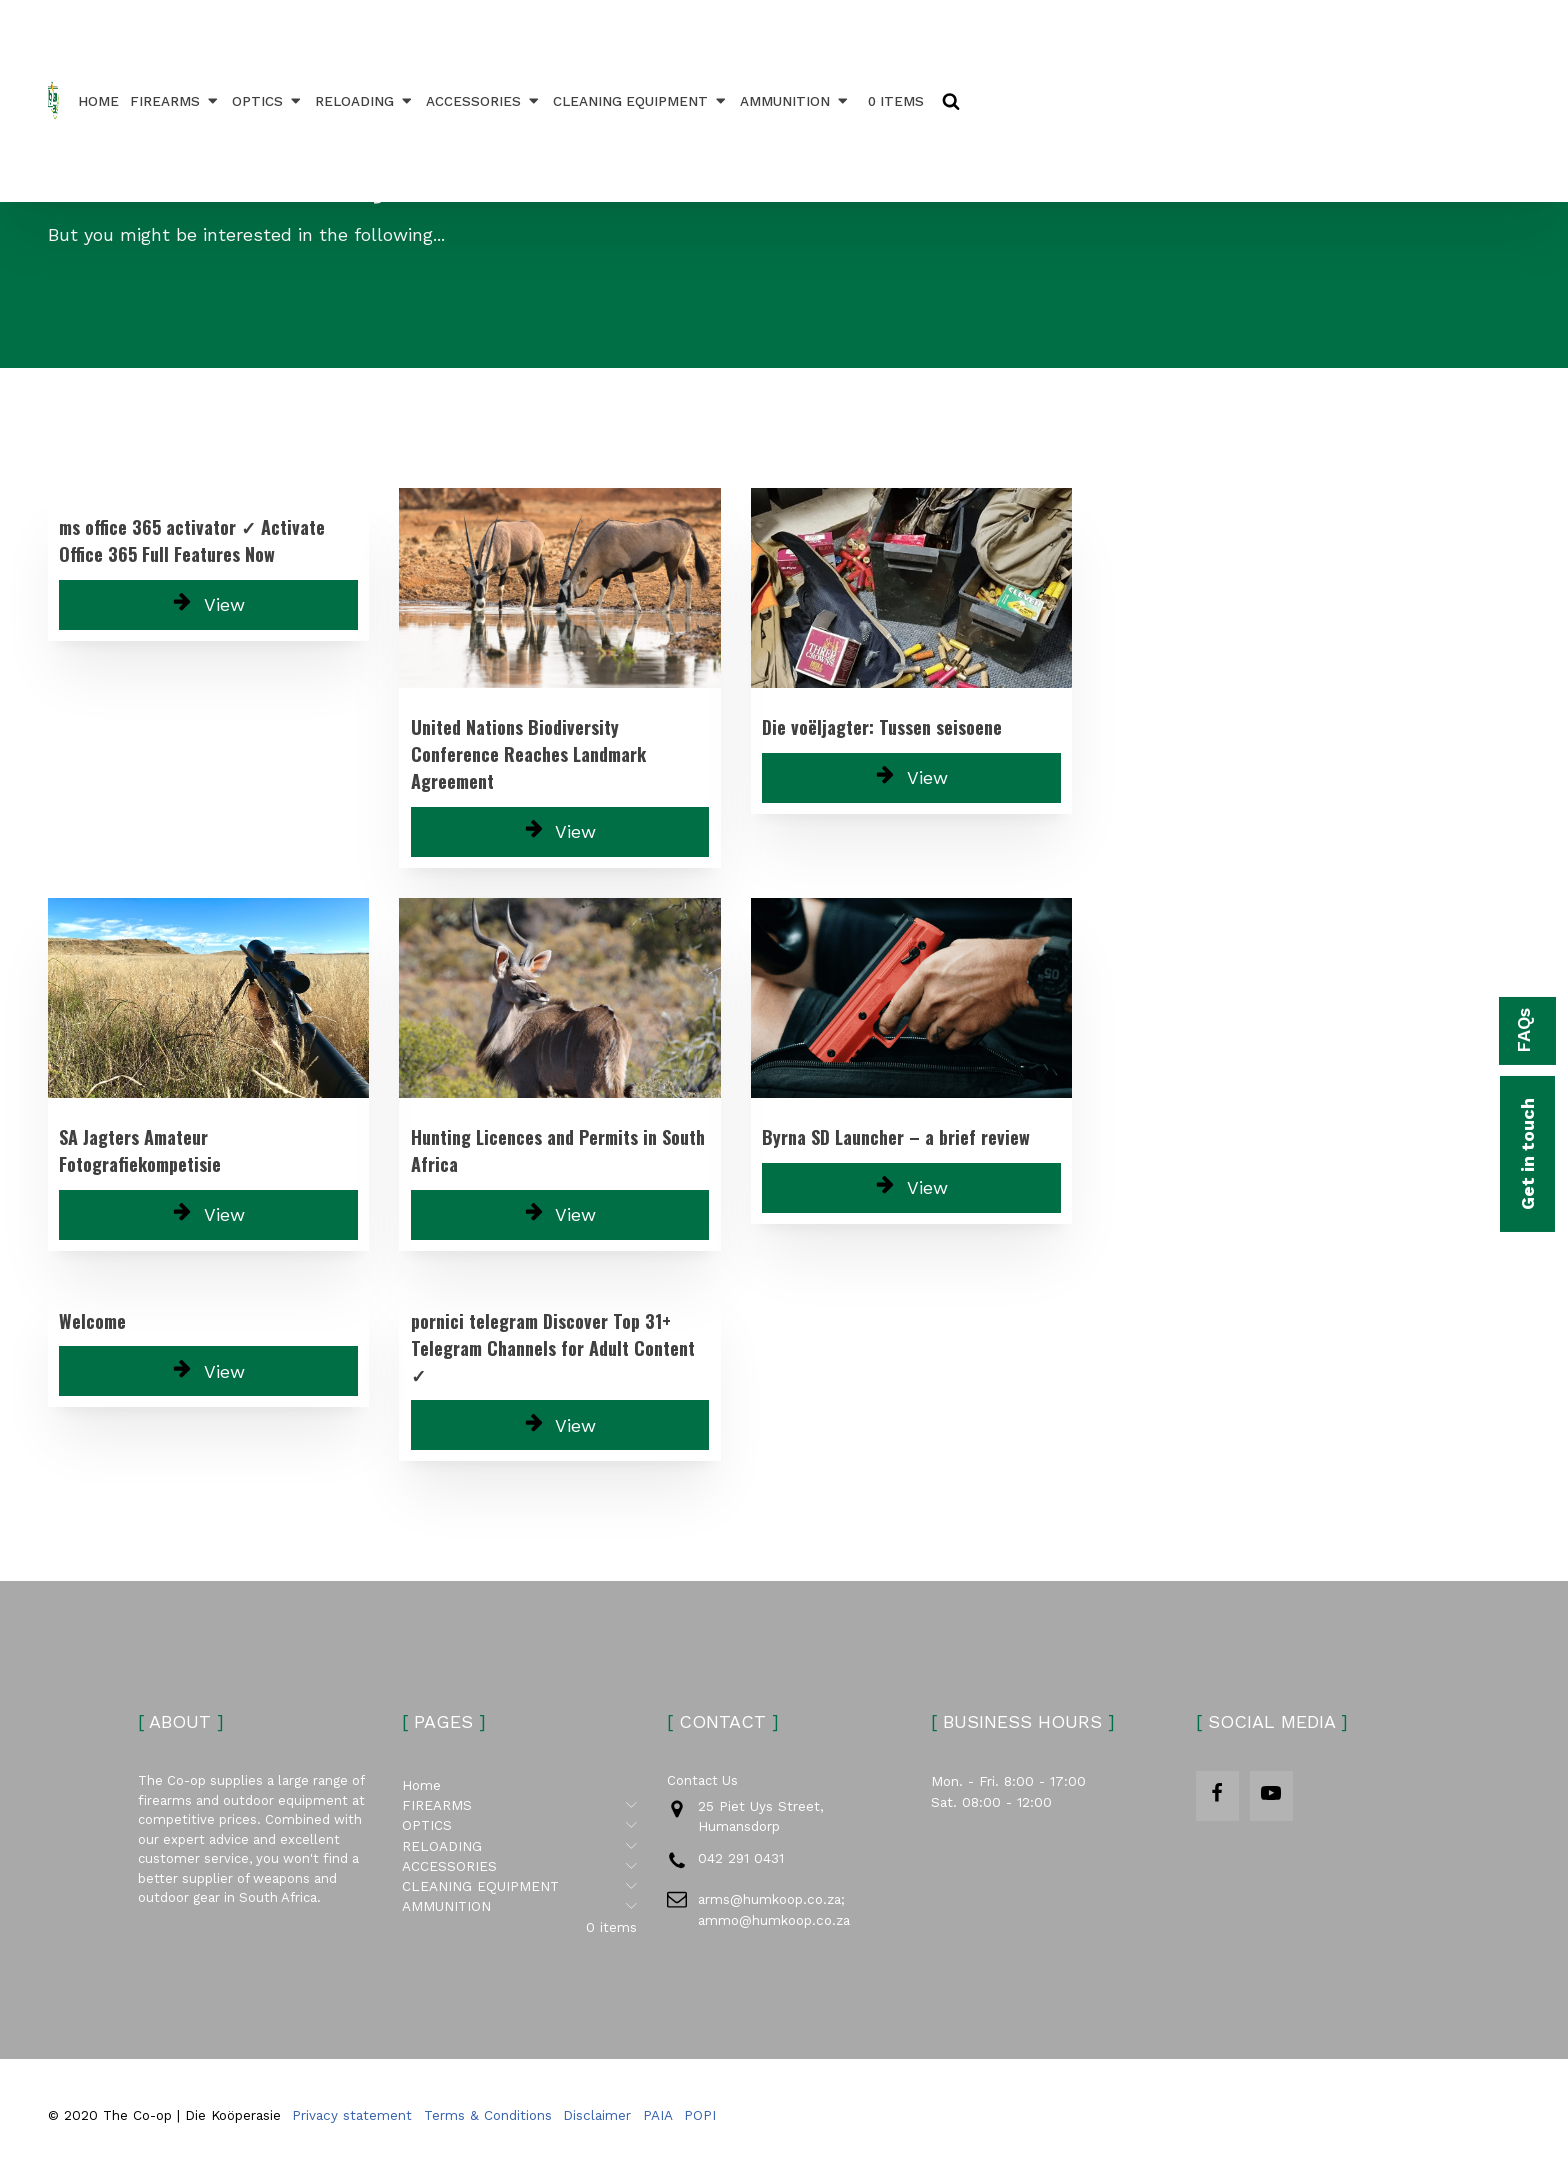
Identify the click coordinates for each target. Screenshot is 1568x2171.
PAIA (658, 2115)
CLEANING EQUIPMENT (641, 101)
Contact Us (702, 1780)
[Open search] (951, 101)
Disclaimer (597, 2115)
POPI (700, 2115)
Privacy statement (352, 2115)
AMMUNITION (795, 101)
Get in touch (1527, 1154)
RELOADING (365, 101)
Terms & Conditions (488, 2115)
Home (98, 101)
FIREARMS (175, 101)
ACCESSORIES (484, 101)
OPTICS (268, 101)
